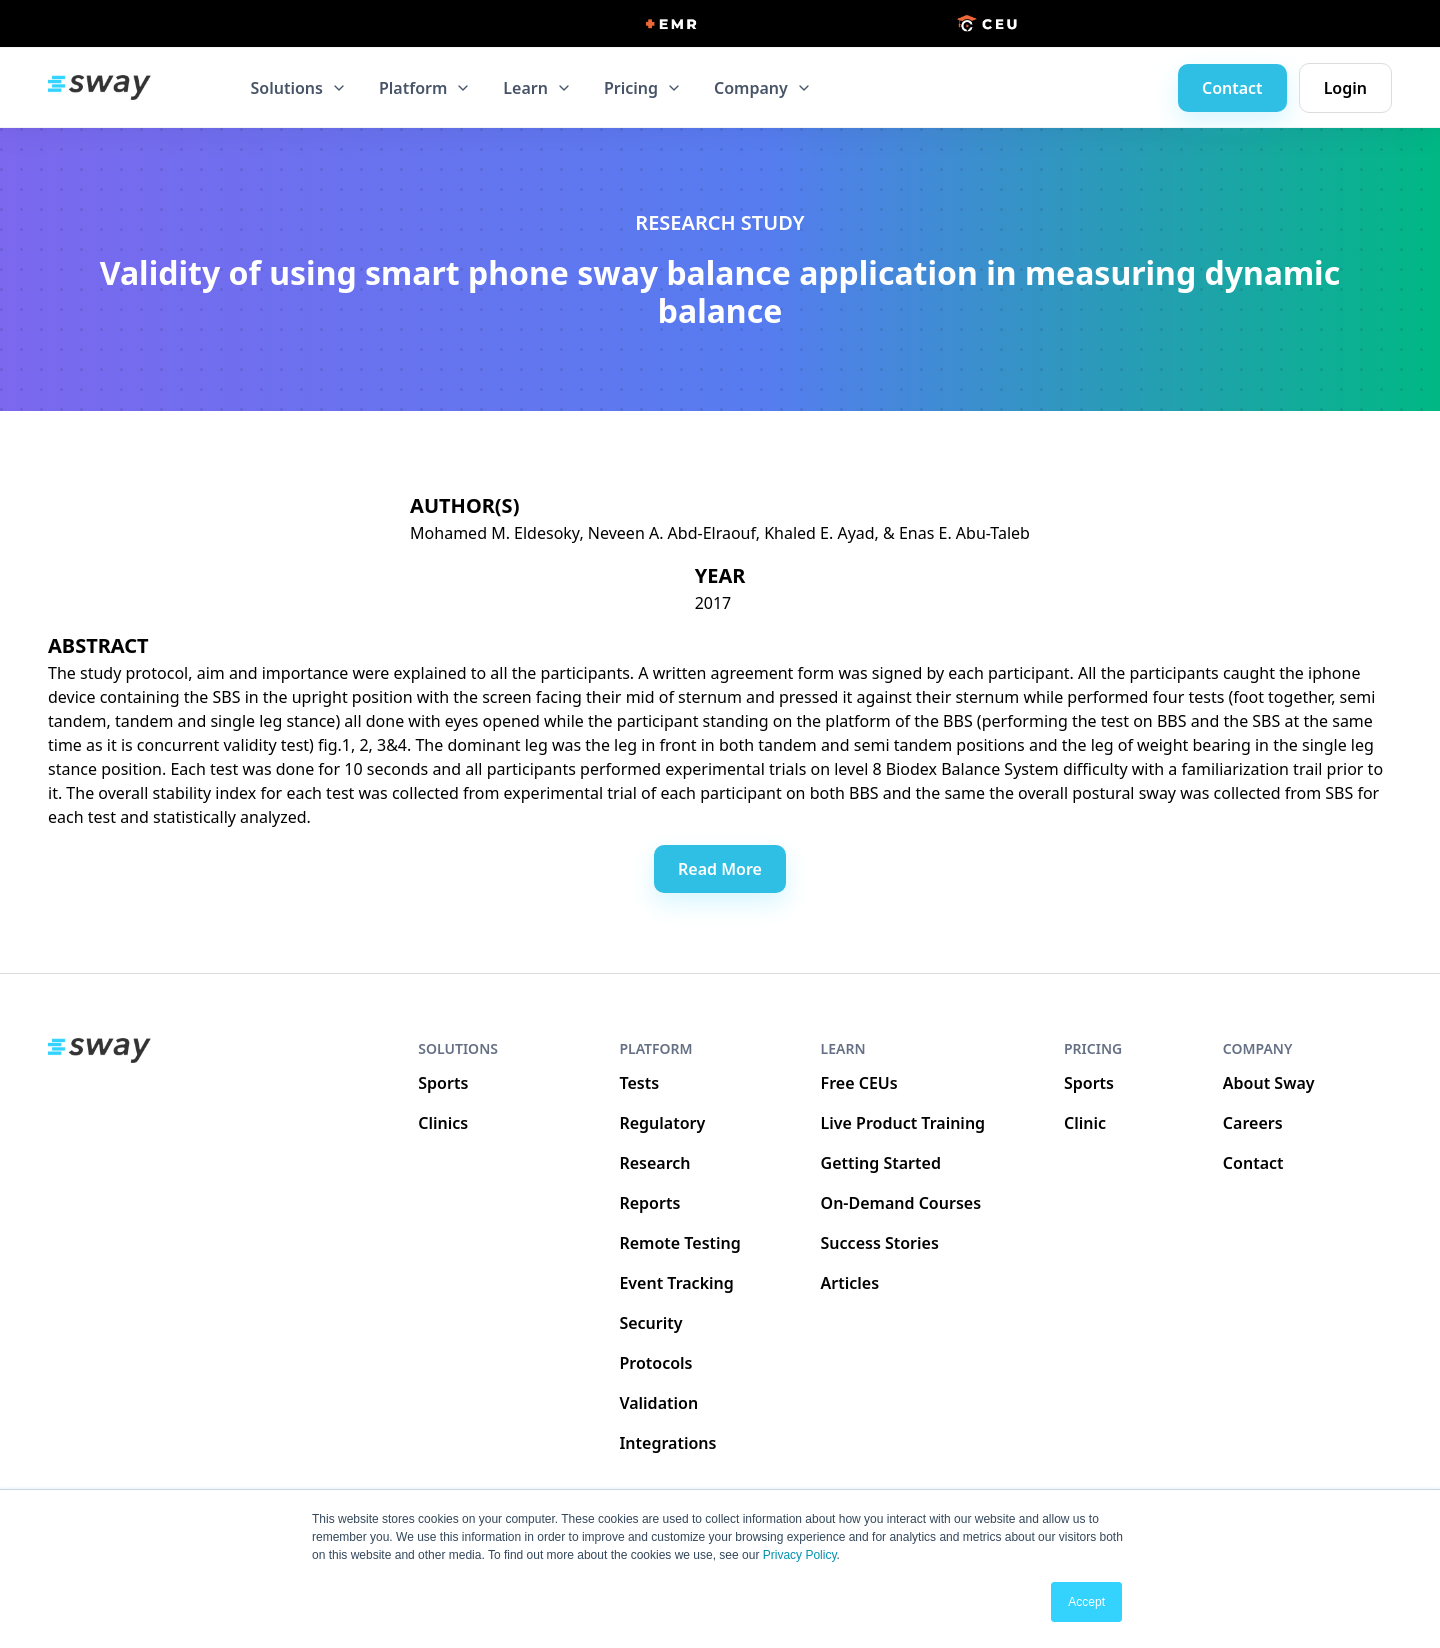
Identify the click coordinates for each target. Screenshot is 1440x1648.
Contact (1232, 88)
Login (1345, 88)
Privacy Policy (800, 1555)
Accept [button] (1086, 1602)
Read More (720, 869)
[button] (299, 88)
